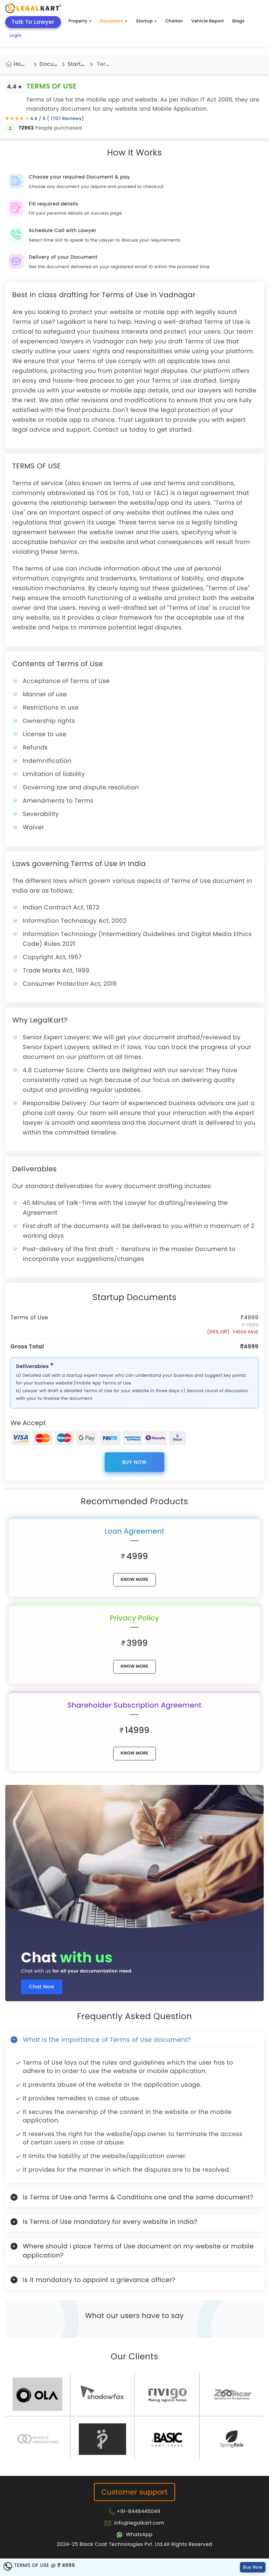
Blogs (238, 21)
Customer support (135, 2492)
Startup (146, 21)
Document (113, 21)
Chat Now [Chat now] (41, 1986)
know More (134, 1580)
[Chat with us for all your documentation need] (134, 1858)
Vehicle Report (207, 21)
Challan (174, 21)
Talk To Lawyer (33, 22)
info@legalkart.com (139, 2522)
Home (22, 64)
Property (80, 21)
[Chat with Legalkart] (134, 2534)
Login (15, 36)
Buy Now (134, 1462)
